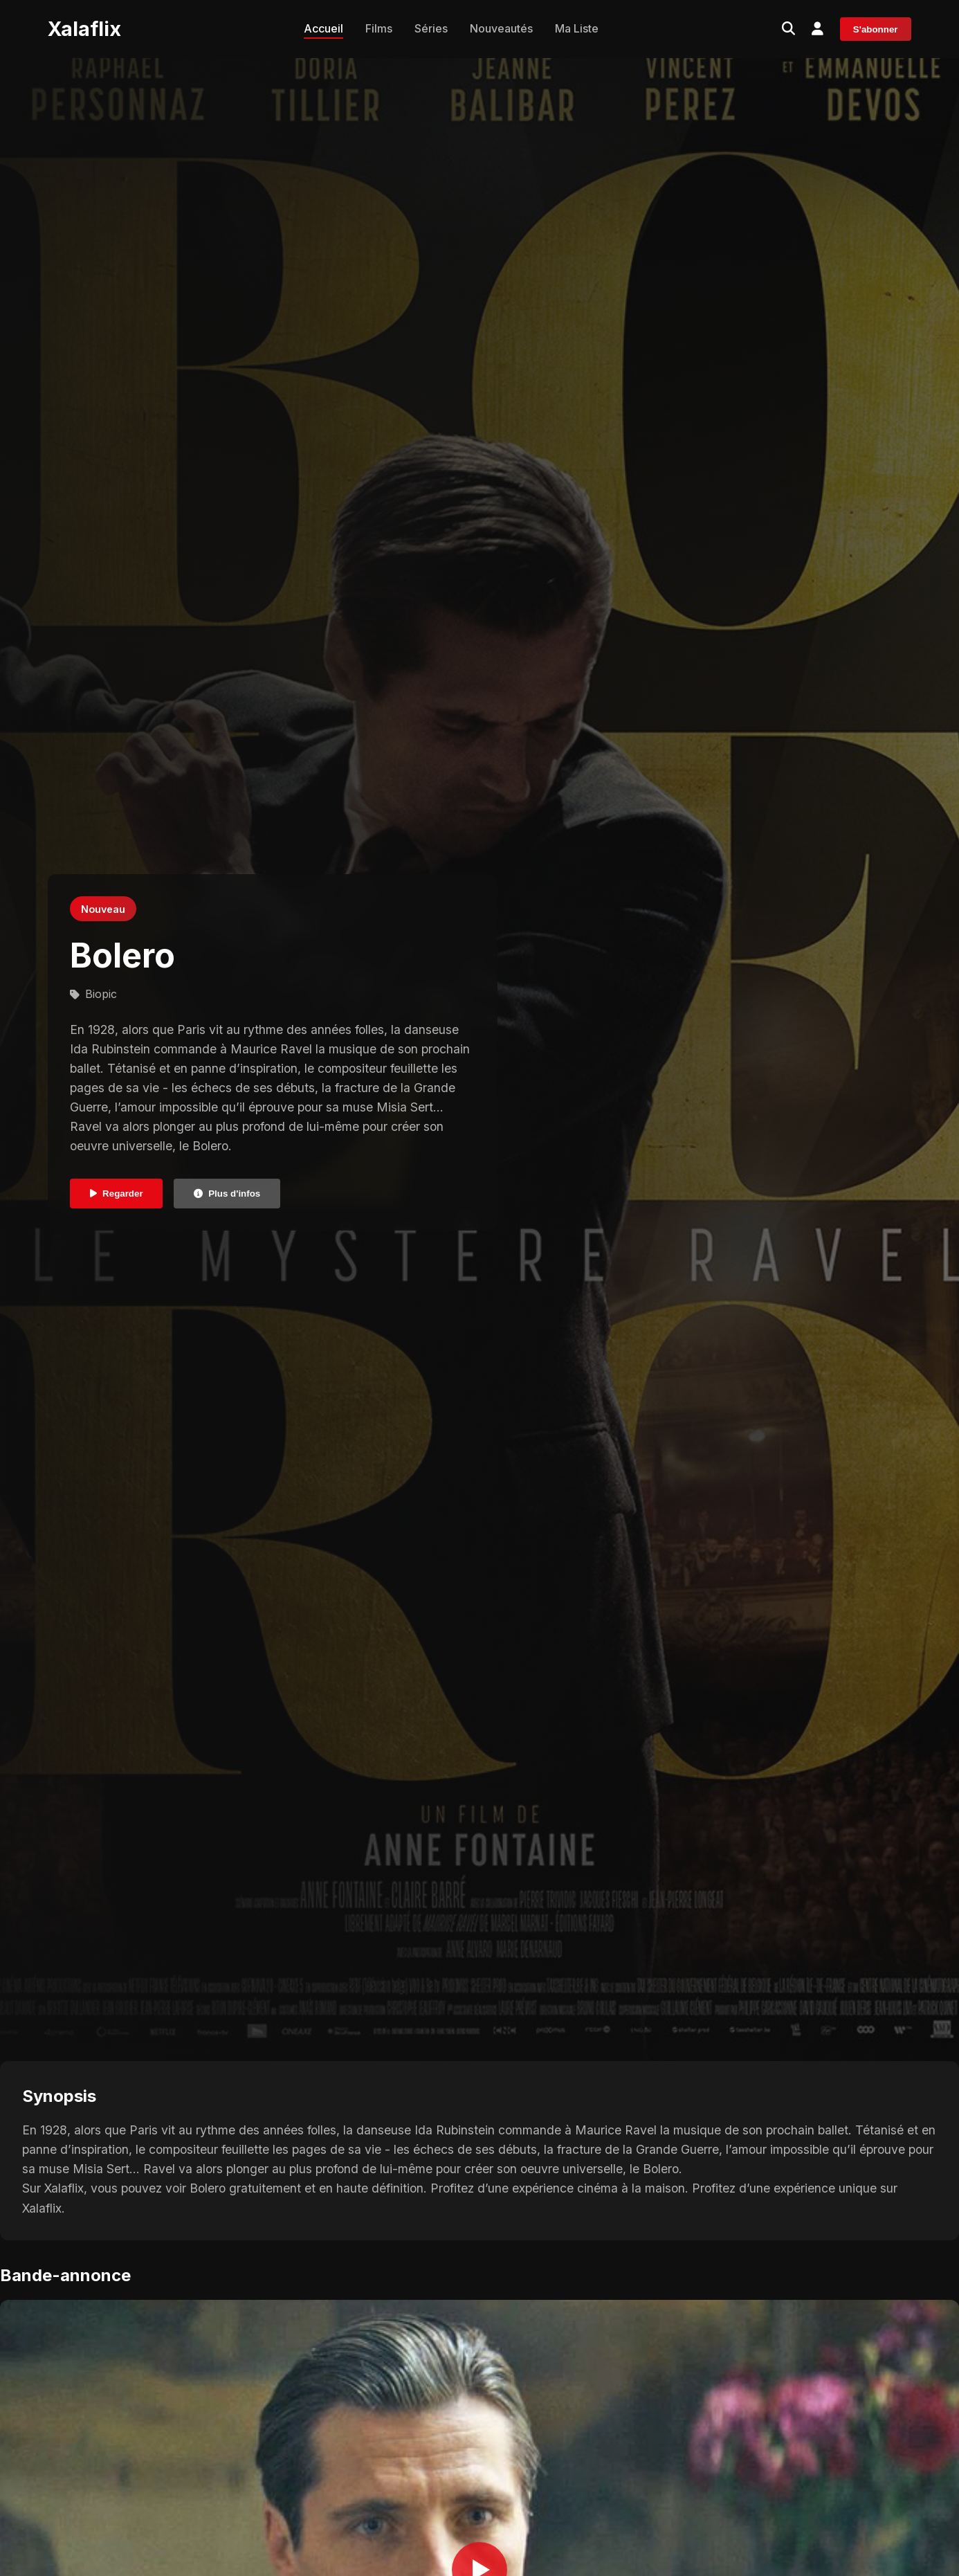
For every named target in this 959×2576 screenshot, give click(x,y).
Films (378, 28)
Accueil (323, 28)
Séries (431, 28)
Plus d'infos (227, 1193)
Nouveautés (501, 28)
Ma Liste (577, 28)
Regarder (116, 1193)
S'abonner (875, 29)
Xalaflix (84, 29)
